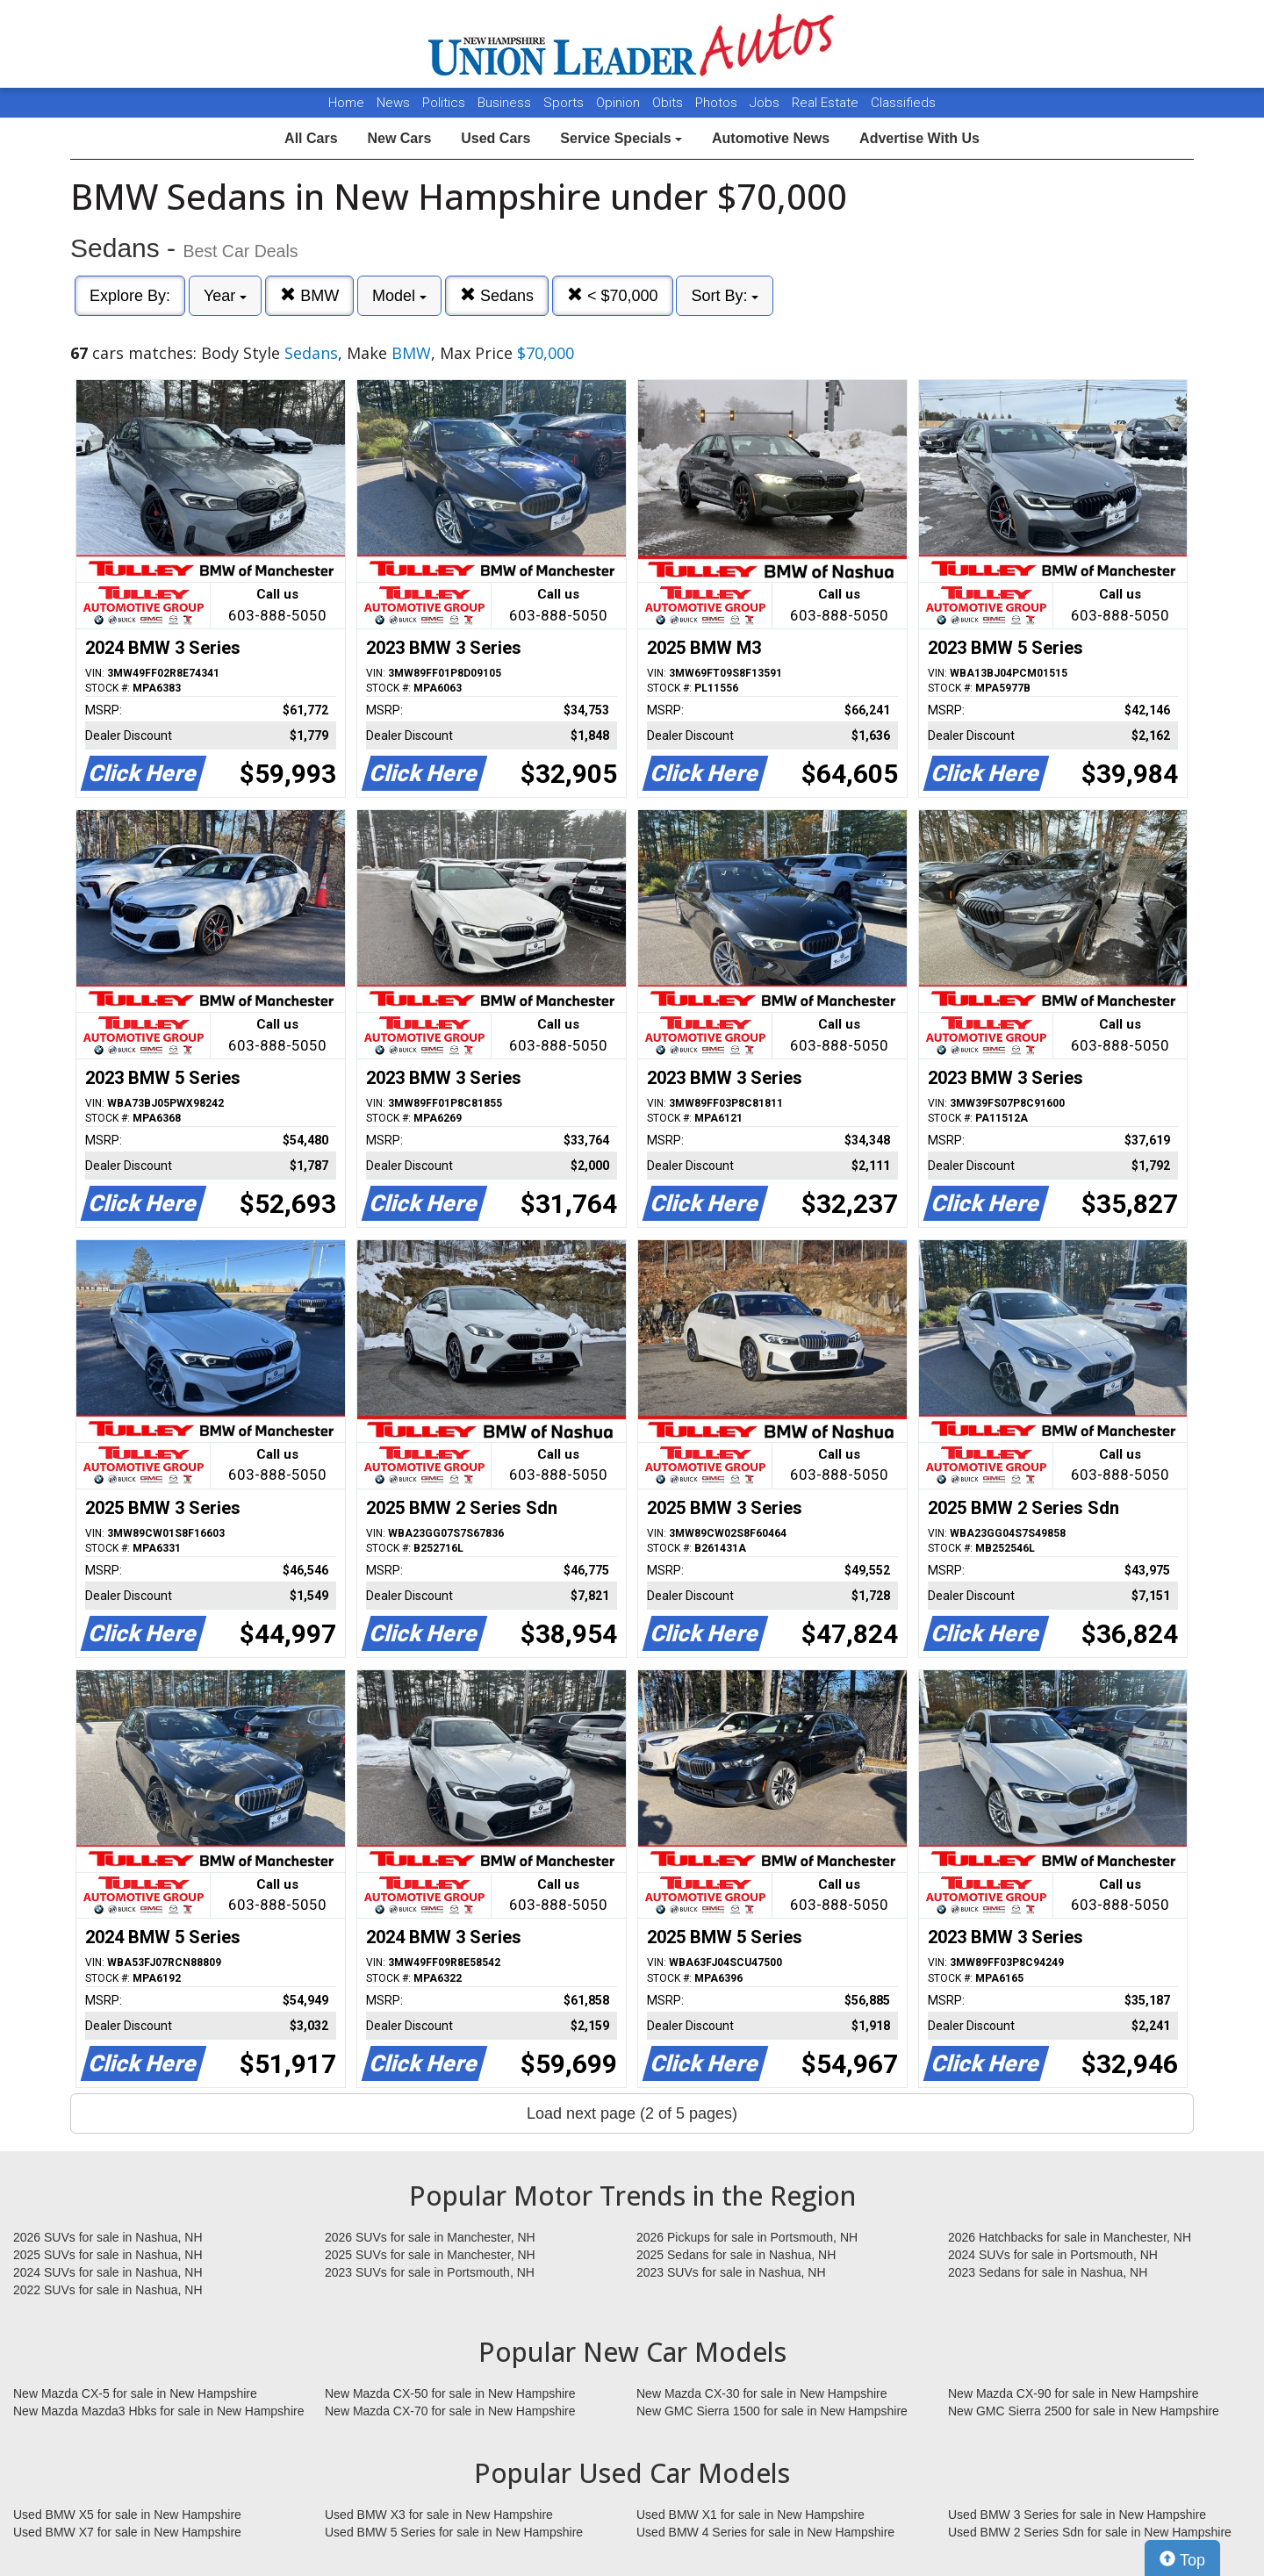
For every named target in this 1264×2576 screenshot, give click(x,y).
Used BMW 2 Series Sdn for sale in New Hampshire (1090, 2532)
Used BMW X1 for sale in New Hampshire (750, 2515)
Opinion (619, 103)
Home (346, 103)
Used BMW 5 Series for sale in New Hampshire (454, 2532)
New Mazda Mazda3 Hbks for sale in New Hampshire (158, 2411)
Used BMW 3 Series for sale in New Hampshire (1077, 2515)
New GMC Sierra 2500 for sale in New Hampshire (1083, 2411)
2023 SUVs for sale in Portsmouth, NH (430, 2272)
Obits (669, 103)
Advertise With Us (919, 138)
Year (225, 296)
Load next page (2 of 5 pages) (632, 2113)
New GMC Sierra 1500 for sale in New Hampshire (772, 2411)
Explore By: (130, 296)
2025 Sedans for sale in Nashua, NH (736, 2255)
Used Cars (495, 138)
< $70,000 (612, 295)
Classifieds (903, 103)
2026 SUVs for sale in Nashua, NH (108, 2237)
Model (399, 296)
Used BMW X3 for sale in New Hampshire (439, 2515)
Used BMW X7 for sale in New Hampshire (127, 2532)
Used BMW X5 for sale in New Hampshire (127, 2515)
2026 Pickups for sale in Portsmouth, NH (747, 2237)
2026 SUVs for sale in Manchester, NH (430, 2237)
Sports (565, 103)
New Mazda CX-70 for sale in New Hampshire (450, 2411)
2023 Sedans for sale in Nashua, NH (1047, 2272)
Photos (718, 103)
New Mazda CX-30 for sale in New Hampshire (761, 2393)
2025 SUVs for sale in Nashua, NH (108, 2255)
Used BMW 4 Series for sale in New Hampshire (765, 2532)
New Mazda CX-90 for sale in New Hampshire (1073, 2393)
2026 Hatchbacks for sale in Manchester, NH (1069, 2237)
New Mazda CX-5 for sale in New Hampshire (135, 2393)
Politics (443, 103)
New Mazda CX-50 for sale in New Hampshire (450, 2393)
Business (506, 103)
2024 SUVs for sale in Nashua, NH (108, 2272)
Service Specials (621, 138)
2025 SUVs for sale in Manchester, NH (430, 2255)
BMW (309, 295)
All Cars (310, 138)
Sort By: (724, 296)
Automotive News (771, 138)
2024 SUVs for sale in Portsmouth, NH (1053, 2255)
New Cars (399, 138)
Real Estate (827, 103)
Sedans (497, 295)
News (393, 103)
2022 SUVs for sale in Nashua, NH (108, 2290)
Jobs (766, 103)
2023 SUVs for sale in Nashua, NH (731, 2272)
